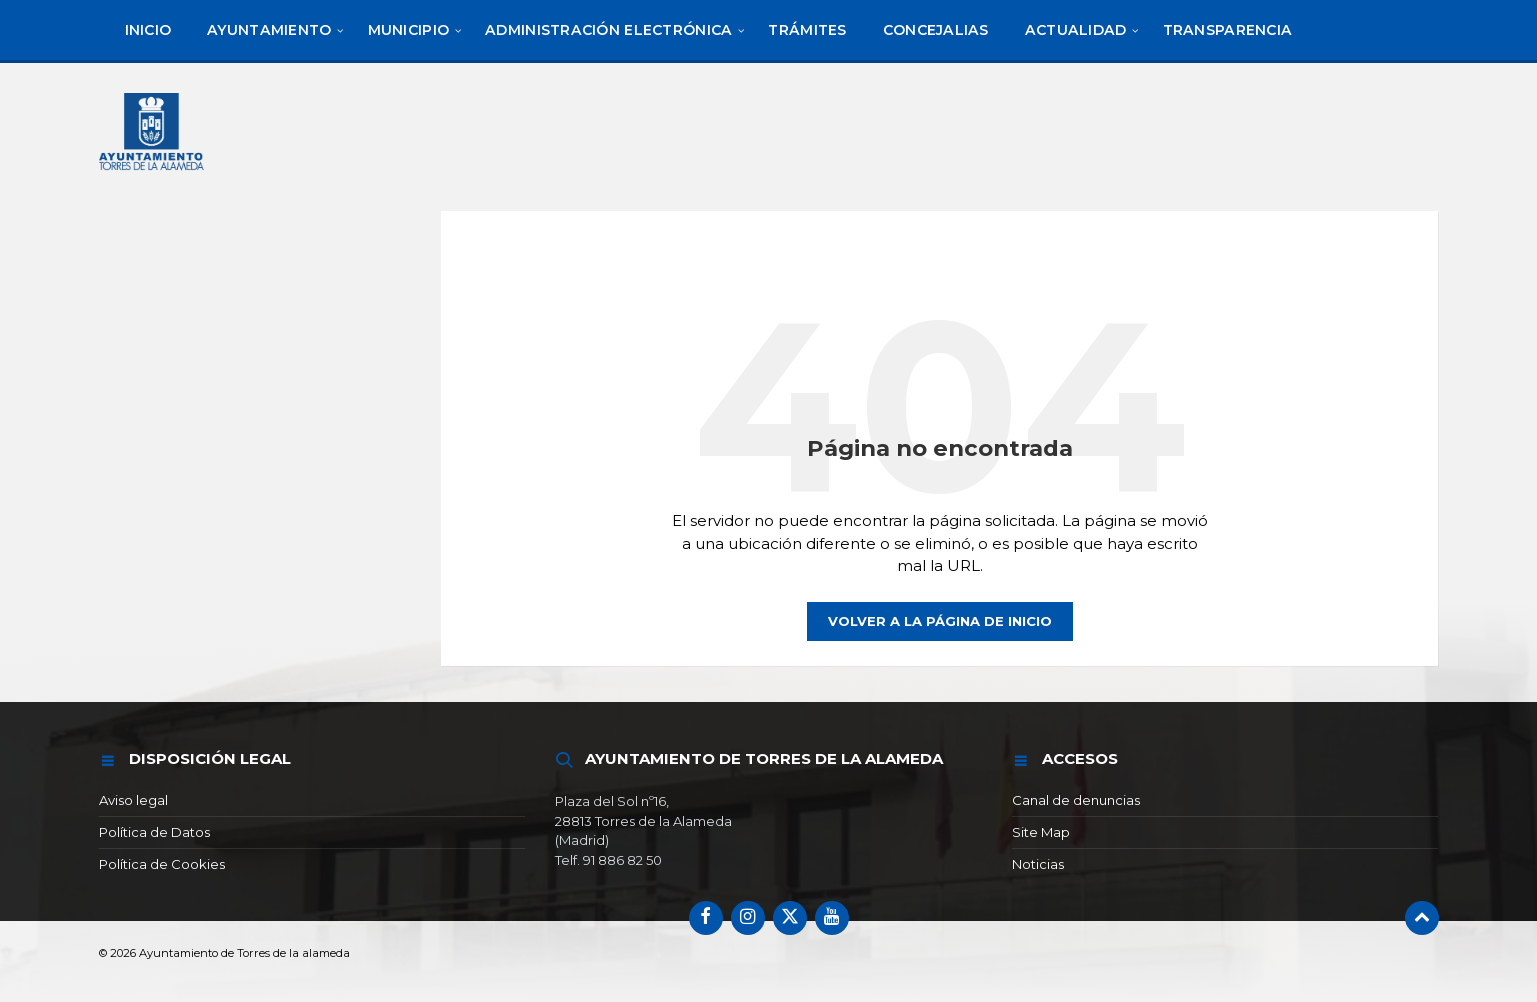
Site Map (1041, 832)
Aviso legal (133, 800)
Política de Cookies (162, 864)
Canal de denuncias (1076, 800)
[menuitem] (148, 30)
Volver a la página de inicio (940, 621)
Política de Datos (154, 832)
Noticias (1038, 864)
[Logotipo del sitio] (153, 172)
